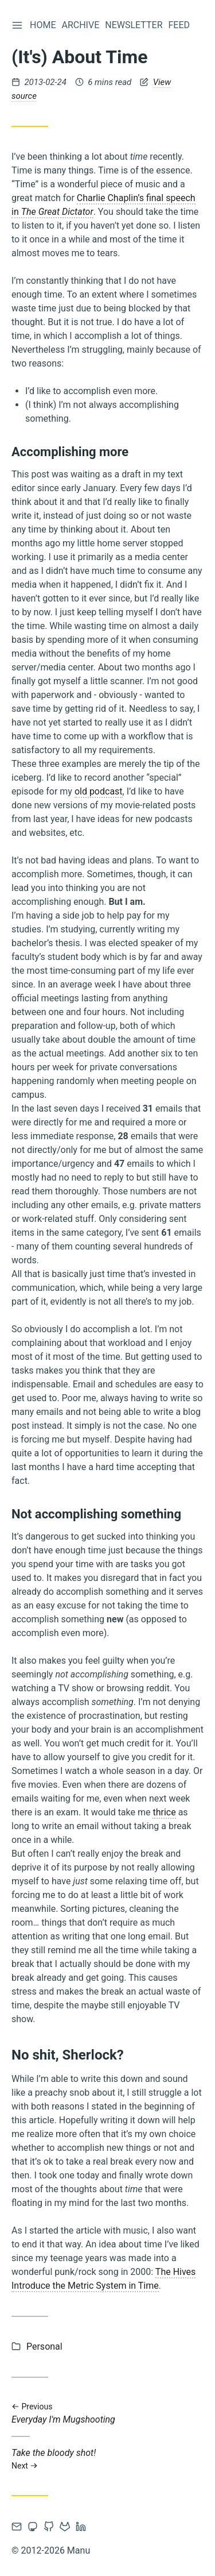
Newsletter (133, 25)
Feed (179, 25)
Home (43, 25)
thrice (164, 1812)
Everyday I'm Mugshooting (107, 2414)
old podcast (99, 791)
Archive (80, 25)
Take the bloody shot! (107, 2459)
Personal (44, 2346)
